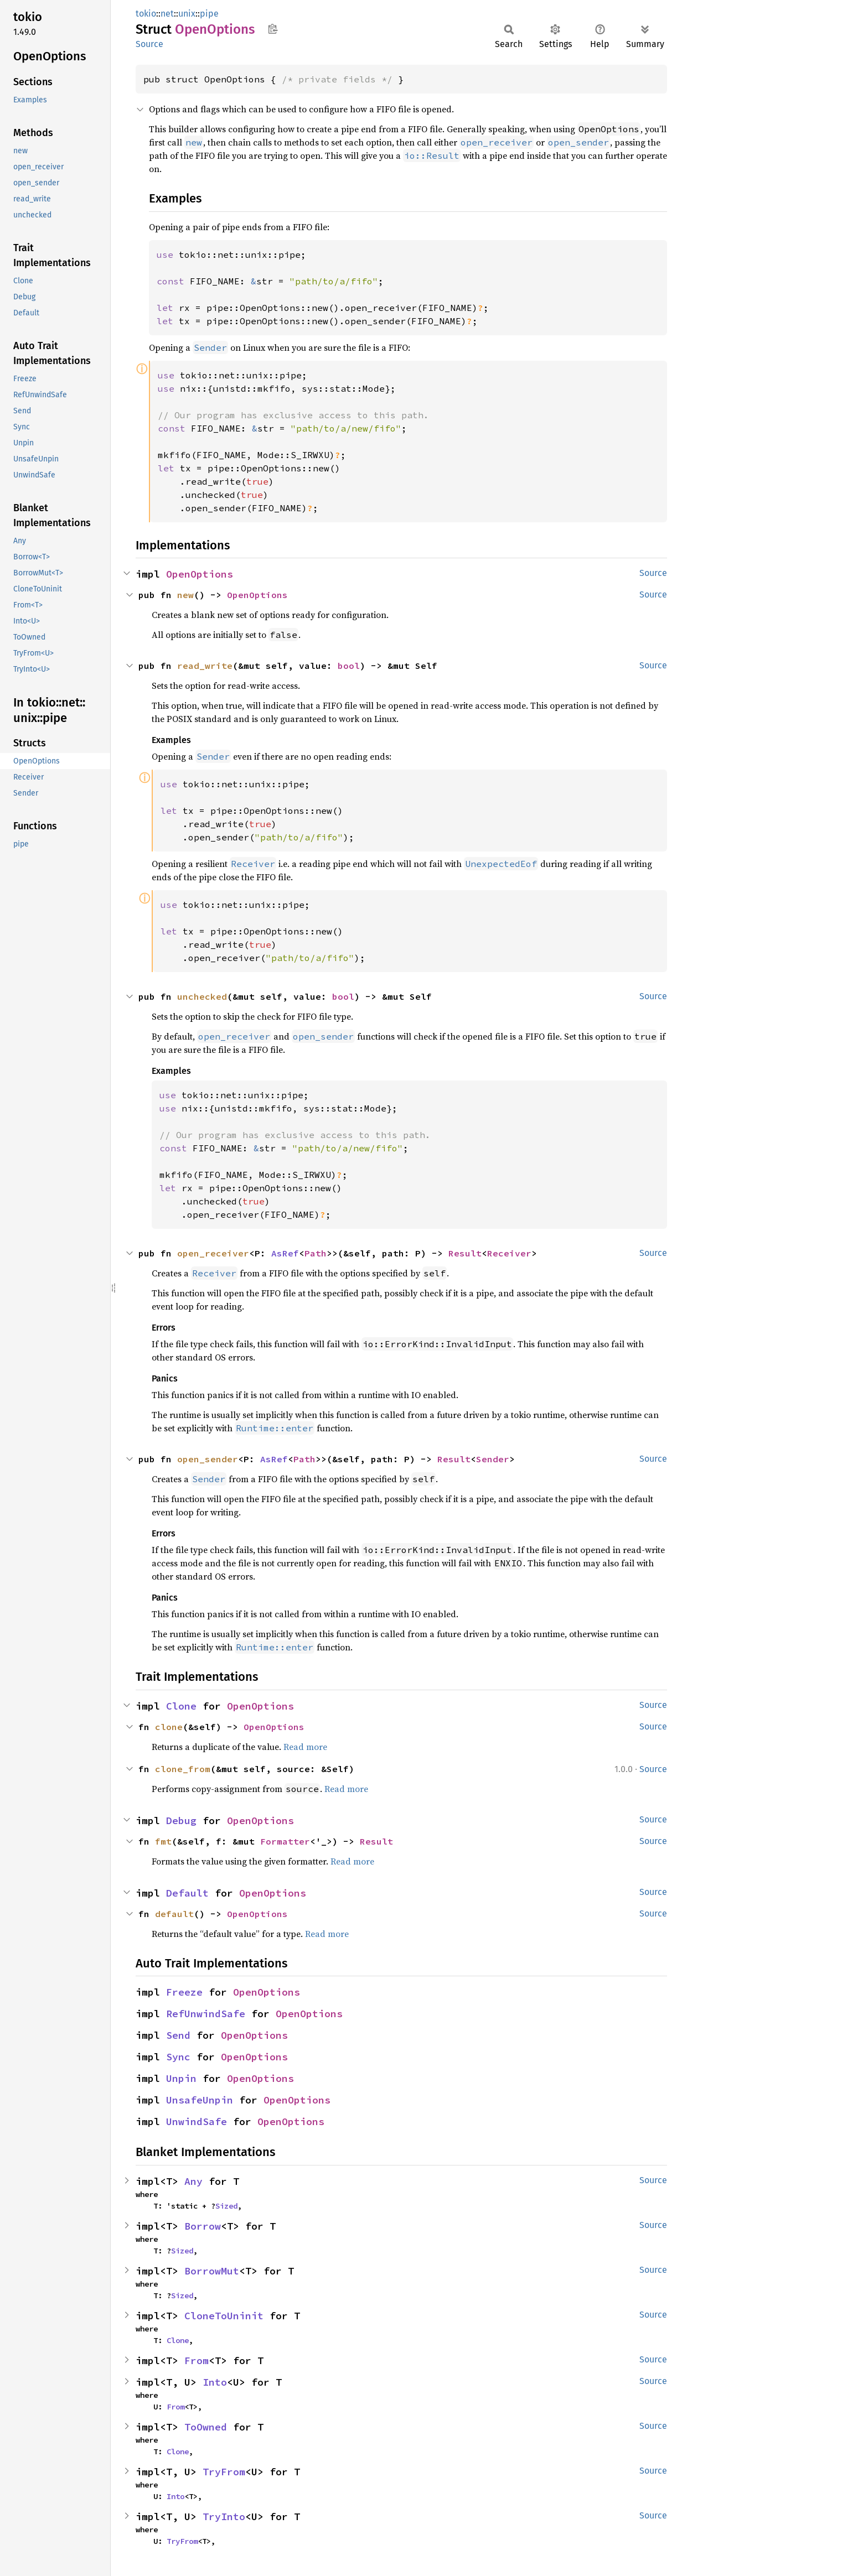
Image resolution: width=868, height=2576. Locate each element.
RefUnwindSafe (205, 2013)
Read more (305, 1747)
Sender (492, 1458)
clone (169, 1726)
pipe (209, 13)
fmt (163, 1841)
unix (186, 13)
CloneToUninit (224, 2315)
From (196, 2360)
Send (178, 2035)
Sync (178, 2056)
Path (315, 1253)
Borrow (202, 2226)
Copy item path (273, 28)
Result (465, 1253)
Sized (226, 2206)
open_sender (207, 1458)
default (174, 1913)
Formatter (285, 1841)
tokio (146, 13)
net (167, 13)
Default (187, 1893)
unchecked (202, 996)
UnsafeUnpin (199, 2100)
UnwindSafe (196, 2121)
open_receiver (213, 1253)
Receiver (509, 1253)
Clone (181, 1706)
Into (215, 2382)
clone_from (182, 1768)
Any (193, 2181)
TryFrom (224, 2471)
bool (349, 665)
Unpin (181, 2078)
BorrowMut (211, 2271)
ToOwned (205, 2427)
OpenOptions (199, 574)
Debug (181, 1820)
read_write (204, 665)
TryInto (224, 2516)
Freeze (184, 1992)
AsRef (285, 1253)
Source (149, 44)
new (185, 594)
